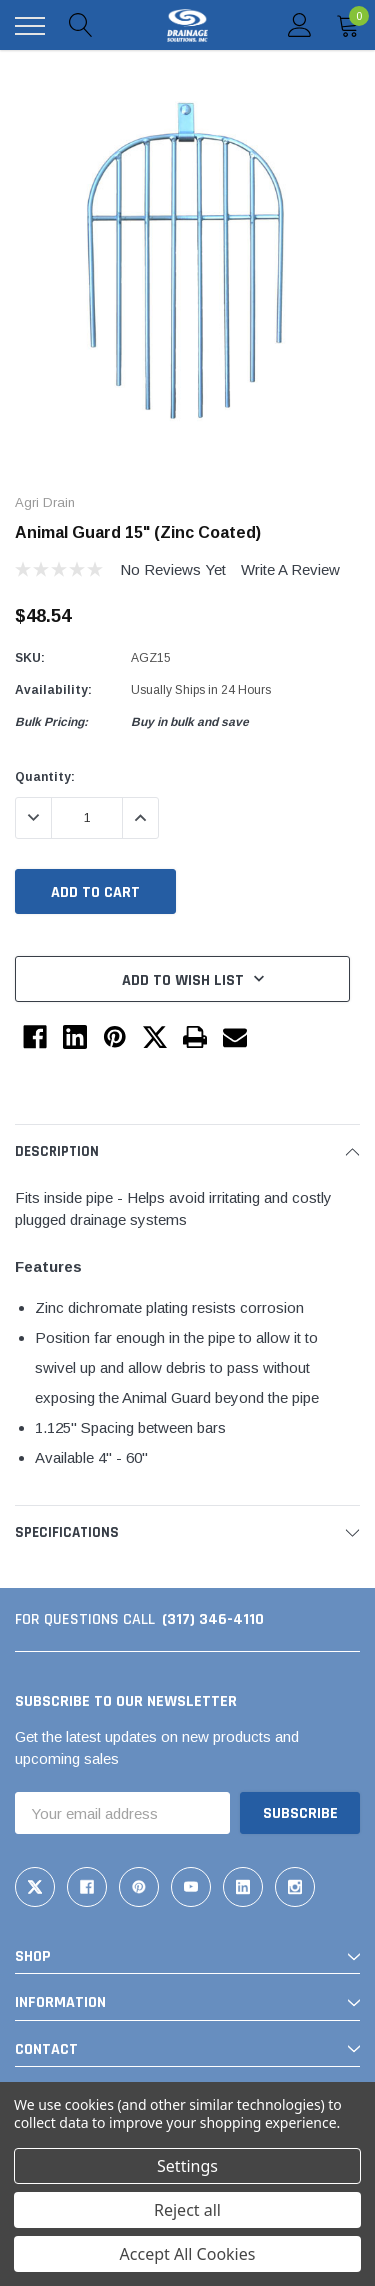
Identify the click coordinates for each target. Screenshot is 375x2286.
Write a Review (290, 569)
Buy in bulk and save (190, 722)
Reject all (187, 2210)
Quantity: (45, 777)
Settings (187, 2166)
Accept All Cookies (188, 2254)
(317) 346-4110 (213, 1619)
